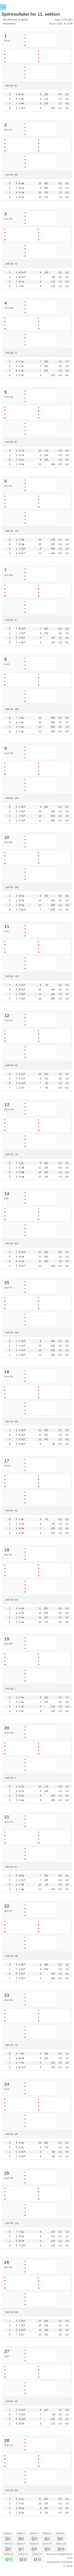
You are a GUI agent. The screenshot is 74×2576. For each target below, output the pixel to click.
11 (9, 2559)
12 (23, 2559)
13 (37, 2559)
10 (61, 2549)
